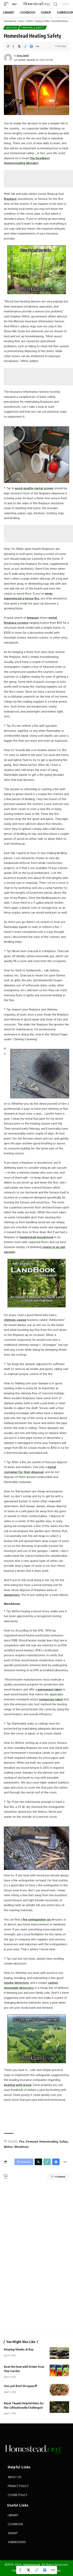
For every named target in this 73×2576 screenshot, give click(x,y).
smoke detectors (16, 1983)
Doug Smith (23, 55)
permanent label (50, 1689)
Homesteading (48, 2141)
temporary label (51, 1699)
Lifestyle (11, 27)
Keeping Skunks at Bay (18, 2349)
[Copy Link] (25, 46)
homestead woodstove (37, 1237)
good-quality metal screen (34, 488)
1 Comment (58, 2176)
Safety (63, 2141)
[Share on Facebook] (13, 46)
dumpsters (12, 1595)
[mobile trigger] (7, 4)
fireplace (10, 199)
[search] (55, 4)
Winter (8, 2146)
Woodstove (21, 2146)
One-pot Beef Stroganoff (20, 2386)
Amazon (33, 617)
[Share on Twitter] (19, 46)
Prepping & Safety (32, 27)
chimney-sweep (15, 1320)
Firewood (32, 2141)
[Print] (31, 46)
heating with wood (17, 2085)
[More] (37, 46)
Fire (21, 2141)
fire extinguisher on (37, 1919)
